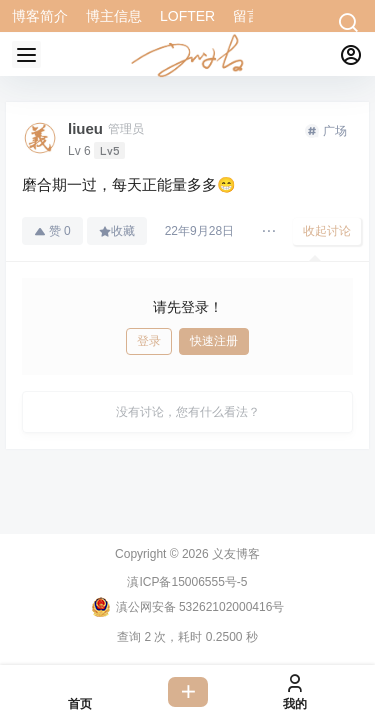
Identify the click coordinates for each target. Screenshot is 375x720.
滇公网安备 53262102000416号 (188, 607)
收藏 (117, 231)
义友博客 (234, 554)
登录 (149, 341)
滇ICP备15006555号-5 (187, 582)
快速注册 (214, 341)
